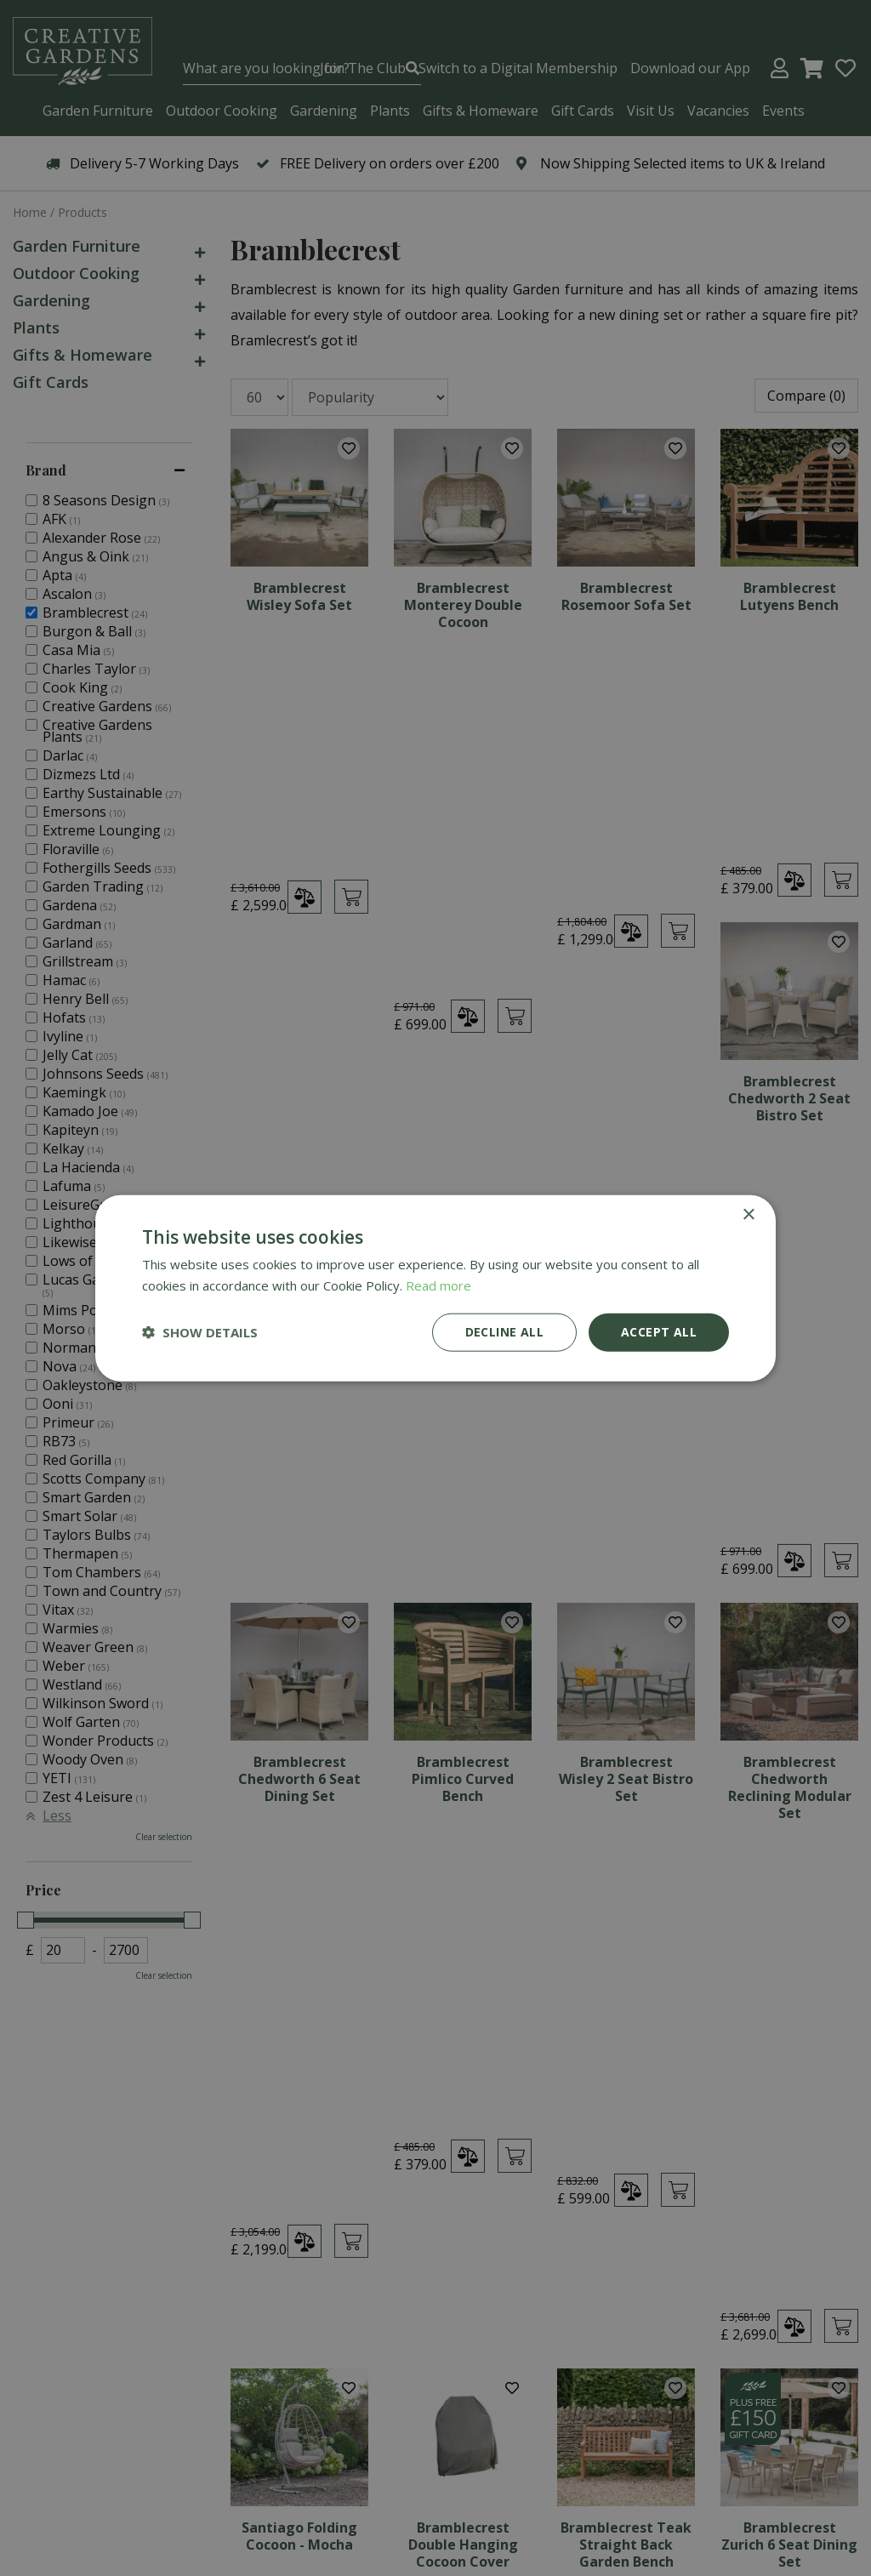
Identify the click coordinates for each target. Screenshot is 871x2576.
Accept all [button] (659, 1332)
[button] (200, 1332)
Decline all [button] (504, 1332)
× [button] (748, 1215)
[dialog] (435, 1288)
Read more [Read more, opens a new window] (438, 1285)
